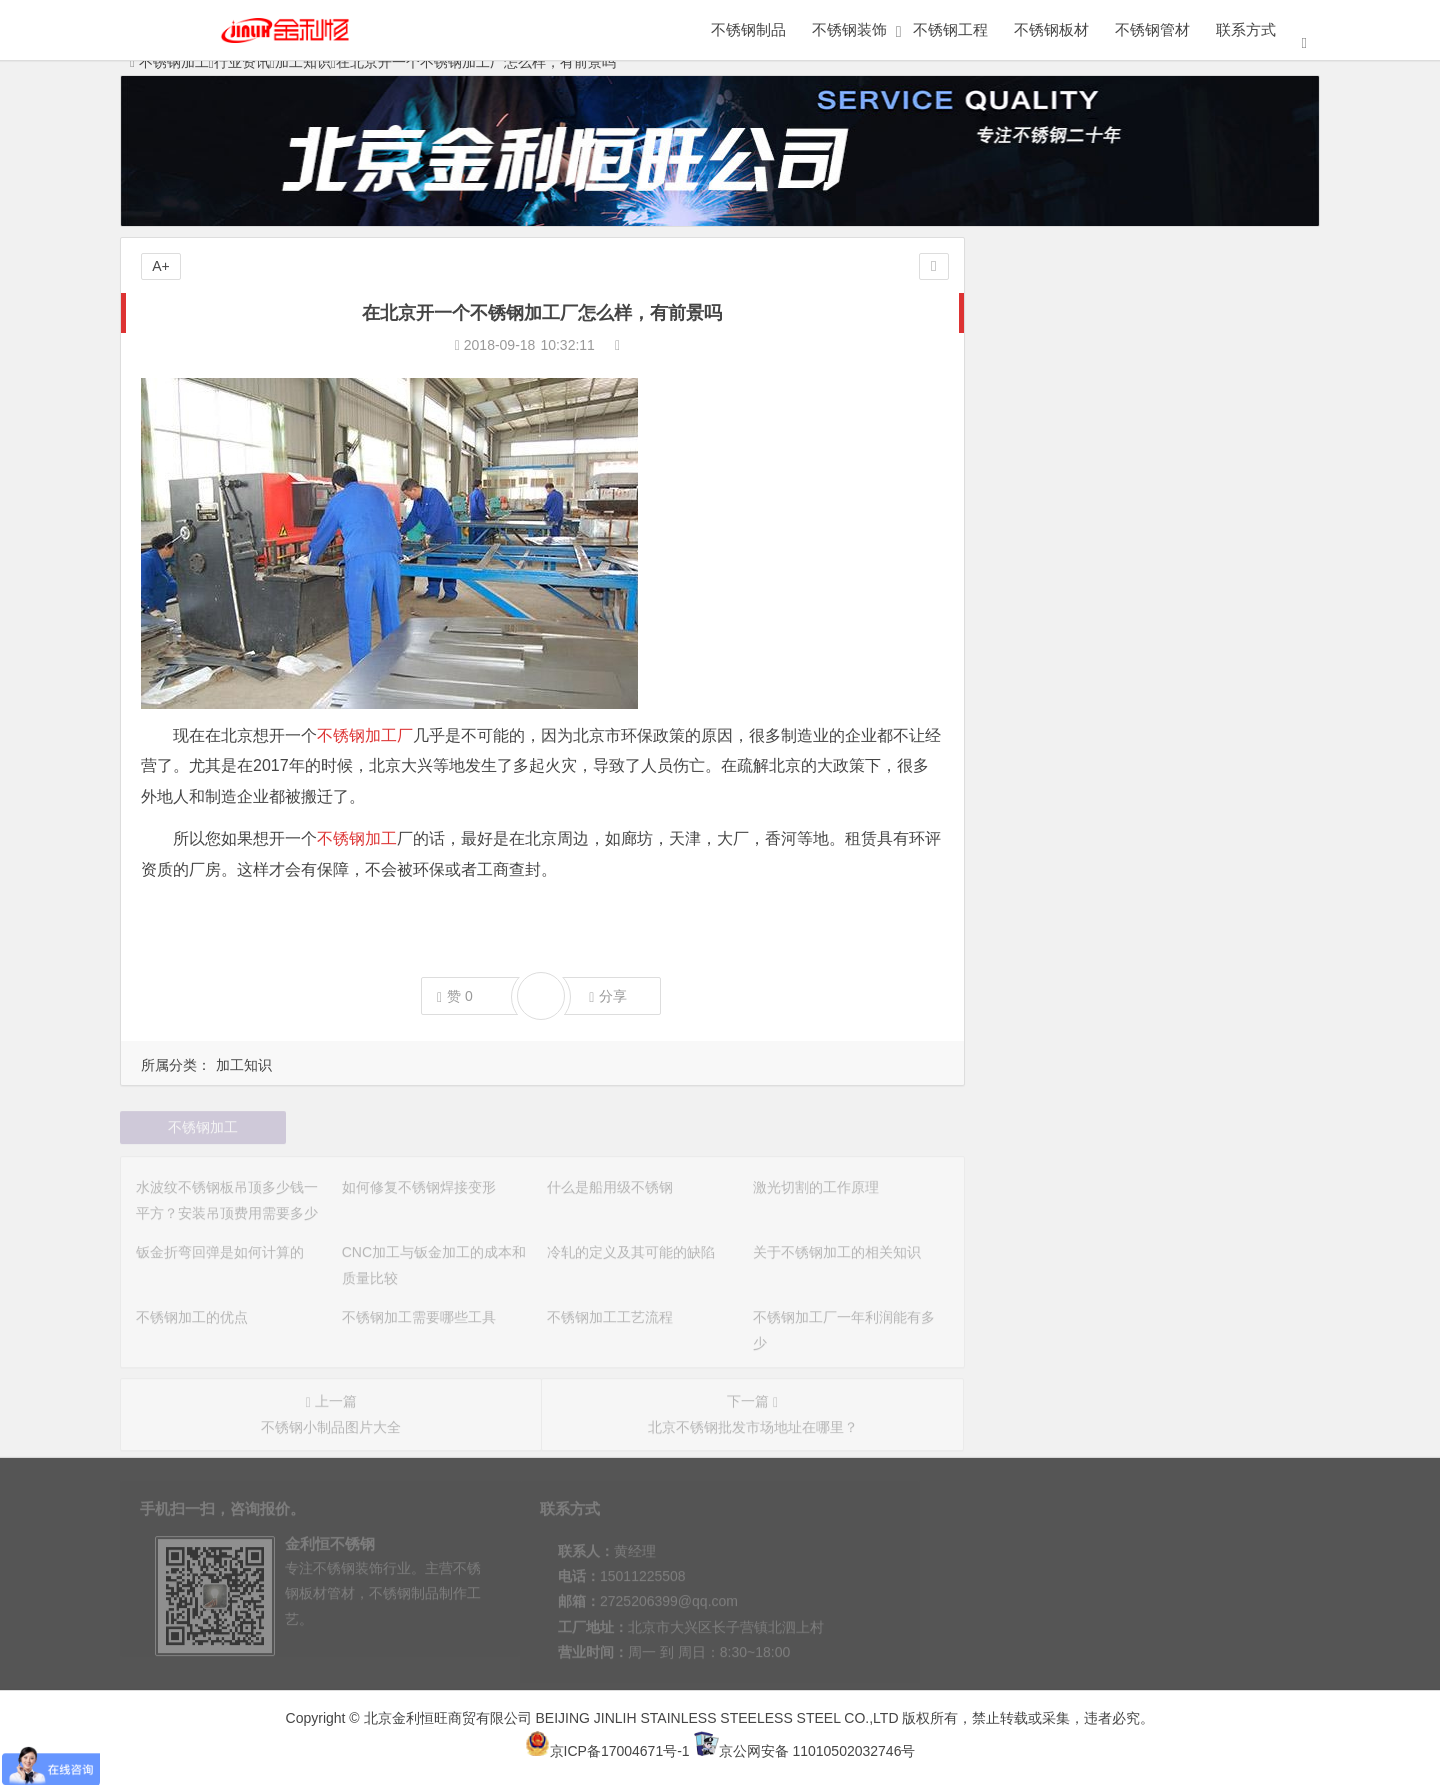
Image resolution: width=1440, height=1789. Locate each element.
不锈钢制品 (748, 29)
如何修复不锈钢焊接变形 (1075, 491)
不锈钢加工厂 (365, 735)
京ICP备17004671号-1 (607, 1751)
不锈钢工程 (950, 29)
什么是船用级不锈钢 (1061, 519)
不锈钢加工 (357, 838)
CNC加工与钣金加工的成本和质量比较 (1118, 603)
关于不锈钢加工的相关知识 (1082, 659)
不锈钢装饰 (849, 29)
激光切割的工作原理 (1061, 547)
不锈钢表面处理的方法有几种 (1089, 939)
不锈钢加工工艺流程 (1061, 743)
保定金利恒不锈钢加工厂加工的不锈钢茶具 (1131, 827)
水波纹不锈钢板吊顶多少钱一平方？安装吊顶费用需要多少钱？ (1194, 463)
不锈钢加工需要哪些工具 (1075, 715)
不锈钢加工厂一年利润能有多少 (1096, 771)
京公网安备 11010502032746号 (805, 1751)
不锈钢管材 (1152, 29)
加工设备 (1072, 311)
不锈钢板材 (1051, 29)
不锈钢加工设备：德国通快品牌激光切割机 (1131, 855)
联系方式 (1246, 29)
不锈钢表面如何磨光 (1061, 967)
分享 (608, 996)
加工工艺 (1225, 311)
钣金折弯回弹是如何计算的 (1082, 575)
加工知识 (244, 1065)
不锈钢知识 (1072, 350)
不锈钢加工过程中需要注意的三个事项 (1117, 911)
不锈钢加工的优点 (1054, 687)
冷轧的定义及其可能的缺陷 (1082, 631)
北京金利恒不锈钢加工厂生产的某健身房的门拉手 (1152, 799)
